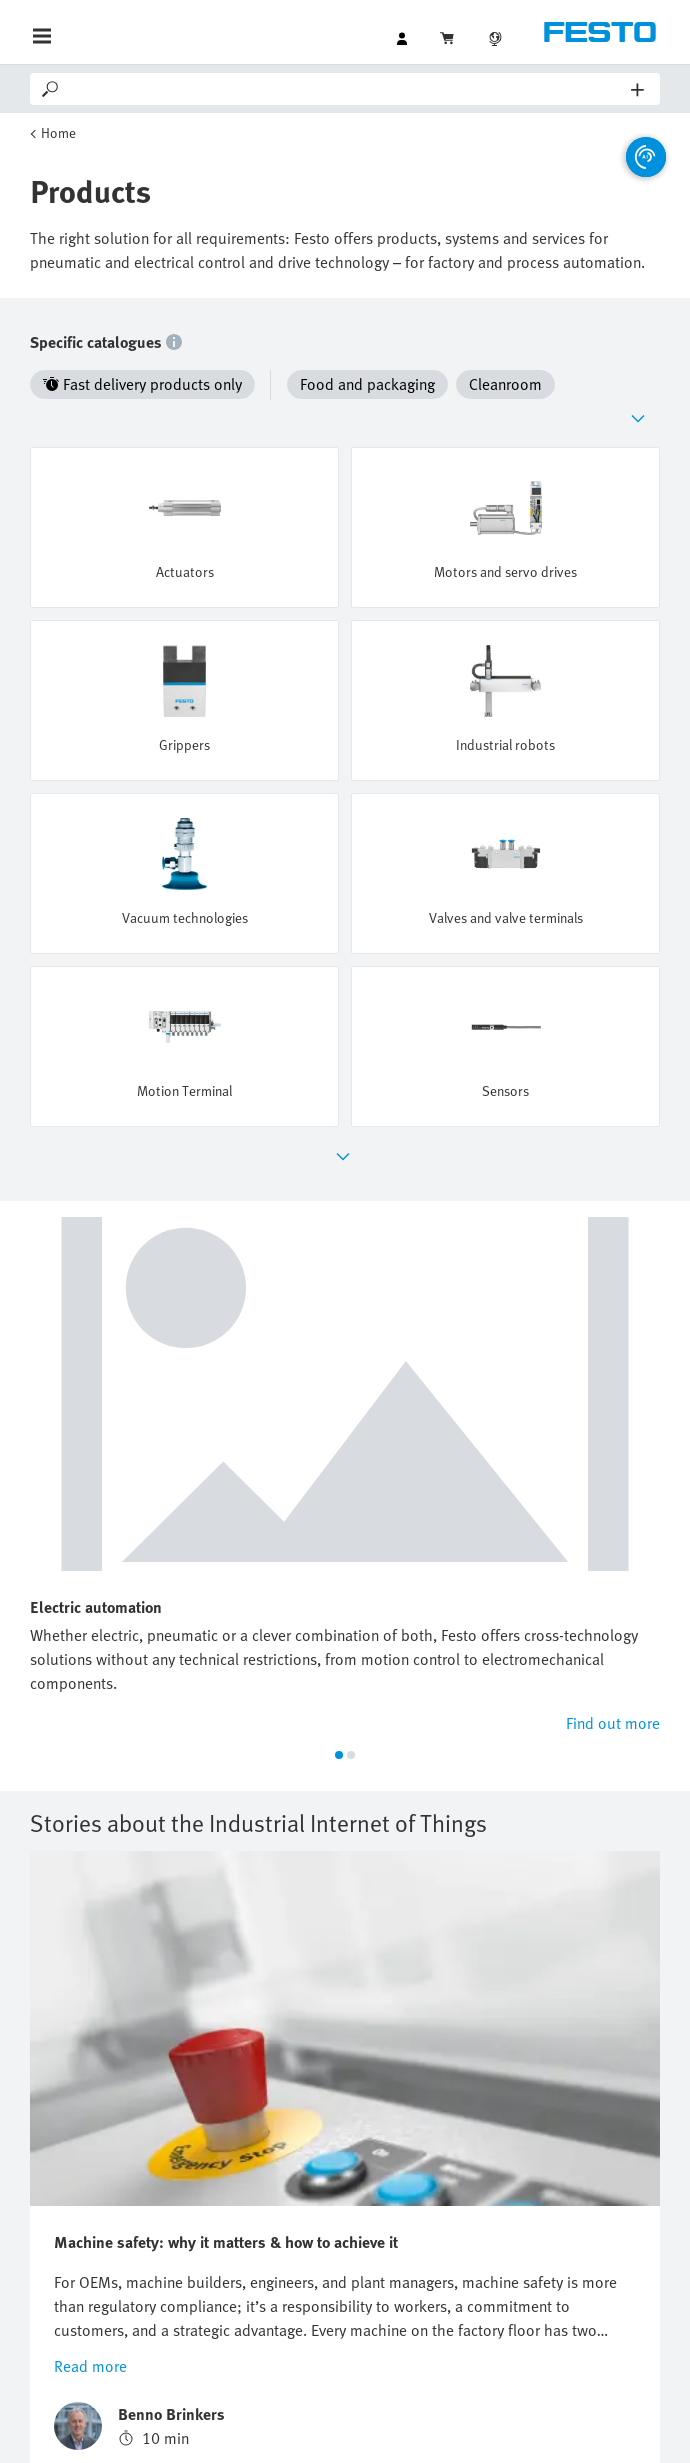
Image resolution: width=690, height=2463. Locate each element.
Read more (90, 1963)
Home (58, 132)
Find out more (613, 1320)
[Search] (346, 89)
